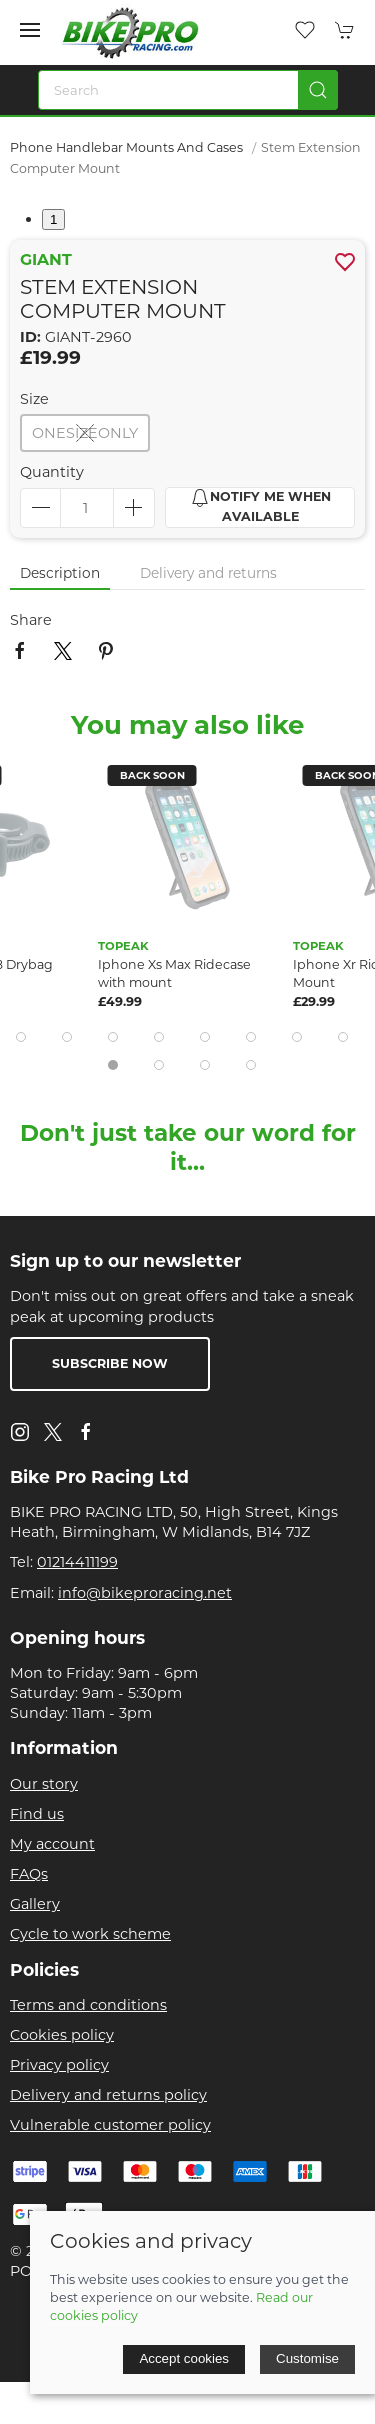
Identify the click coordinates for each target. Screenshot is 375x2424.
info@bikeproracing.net (145, 1593)
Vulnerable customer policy (110, 2125)
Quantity (52, 472)
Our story (44, 1784)
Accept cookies (184, 2358)
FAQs (29, 1874)
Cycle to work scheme (90, 1934)
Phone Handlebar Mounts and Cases (126, 147)
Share (31, 620)
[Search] (188, 90)
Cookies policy (62, 2035)
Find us (37, 1814)
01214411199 (77, 1562)
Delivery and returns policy (108, 2095)
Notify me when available (260, 506)
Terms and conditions (88, 2005)
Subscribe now (110, 1363)
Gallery (35, 1904)
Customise (307, 2358)
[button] (30, 30)
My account (52, 1844)
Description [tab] (60, 573)
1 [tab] (53, 219)
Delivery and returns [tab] (208, 573)
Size (34, 399)
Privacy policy (59, 2065)
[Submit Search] (318, 90)
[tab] (21, 1037)
